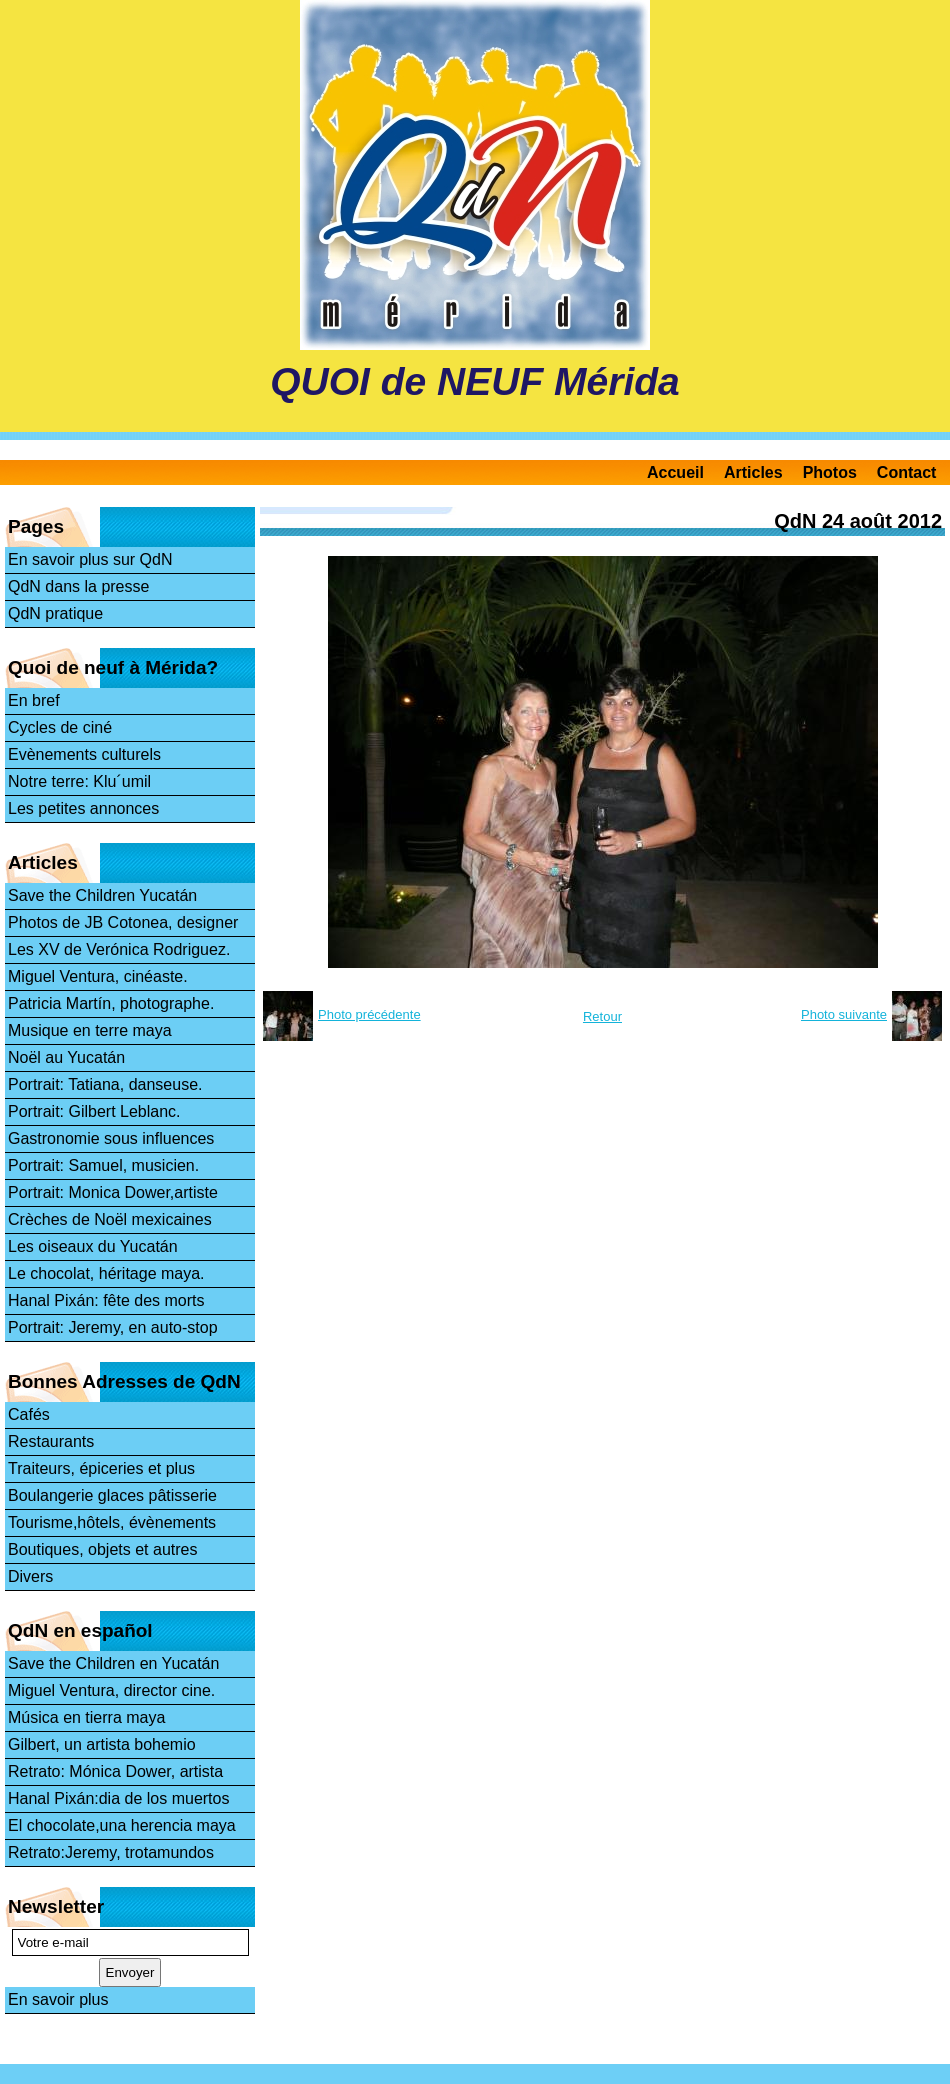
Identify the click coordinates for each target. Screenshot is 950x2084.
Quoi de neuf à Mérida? (113, 667)
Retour (602, 1016)
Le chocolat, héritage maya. (106, 1273)
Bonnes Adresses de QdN (124, 1381)
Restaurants (51, 1441)
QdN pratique (55, 613)
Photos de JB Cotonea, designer (123, 922)
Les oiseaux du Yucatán (93, 1246)
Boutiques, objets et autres (102, 1549)
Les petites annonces (83, 808)
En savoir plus (58, 1999)
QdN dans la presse (78, 586)
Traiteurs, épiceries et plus (101, 1468)
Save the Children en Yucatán (113, 1663)
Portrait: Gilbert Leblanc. (94, 1111)
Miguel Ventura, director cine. (111, 1690)
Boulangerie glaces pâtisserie (112, 1495)
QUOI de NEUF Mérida (475, 381)
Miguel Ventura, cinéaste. (98, 976)
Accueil (675, 472)
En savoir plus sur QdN (90, 559)
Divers (30, 1576)
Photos (830, 472)
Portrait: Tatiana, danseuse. (105, 1084)
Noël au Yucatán (66, 1057)
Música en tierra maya (86, 1717)
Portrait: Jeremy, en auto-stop (113, 1327)
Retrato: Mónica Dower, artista (115, 1771)
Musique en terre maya (90, 1030)
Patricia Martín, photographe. (111, 1003)
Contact (907, 472)
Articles (753, 472)
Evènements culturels (84, 754)
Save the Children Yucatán (102, 895)
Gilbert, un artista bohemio (102, 1744)
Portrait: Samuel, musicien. (103, 1165)
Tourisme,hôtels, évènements (112, 1522)
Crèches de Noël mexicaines (110, 1219)
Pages (36, 526)
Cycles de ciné (60, 727)
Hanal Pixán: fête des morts (106, 1300)
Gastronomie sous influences (111, 1138)
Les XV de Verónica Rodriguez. (119, 949)
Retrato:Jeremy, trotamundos (111, 1852)
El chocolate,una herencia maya (122, 1825)
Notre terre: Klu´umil (79, 781)
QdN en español (80, 1630)
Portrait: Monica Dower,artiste (113, 1192)
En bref (34, 700)
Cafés (29, 1414)
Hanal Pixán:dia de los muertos (118, 1798)
